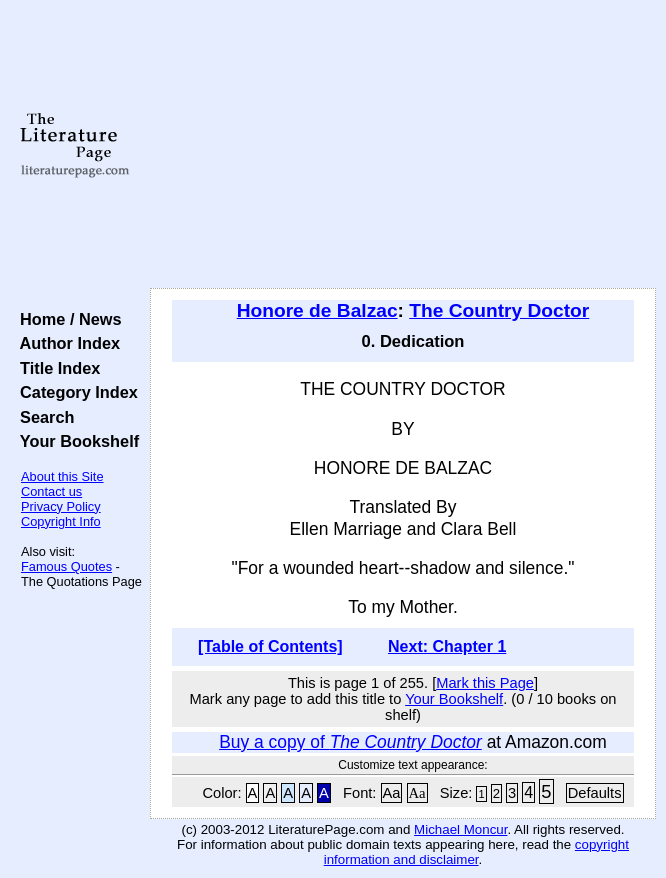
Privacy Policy (61, 506)
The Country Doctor (499, 310)
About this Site (62, 476)
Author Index (65, 343)
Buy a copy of (350, 742)
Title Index (55, 368)
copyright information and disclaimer (476, 852)
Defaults (595, 793)
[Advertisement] (403, 145)
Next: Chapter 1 (447, 646)
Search (42, 417)
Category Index (74, 392)
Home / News (66, 319)
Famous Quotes (66, 566)
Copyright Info (61, 521)
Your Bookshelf (75, 441)
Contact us (51, 491)
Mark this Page (485, 683)
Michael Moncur (460, 829)
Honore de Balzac (317, 310)
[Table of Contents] (270, 646)
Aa (392, 793)
